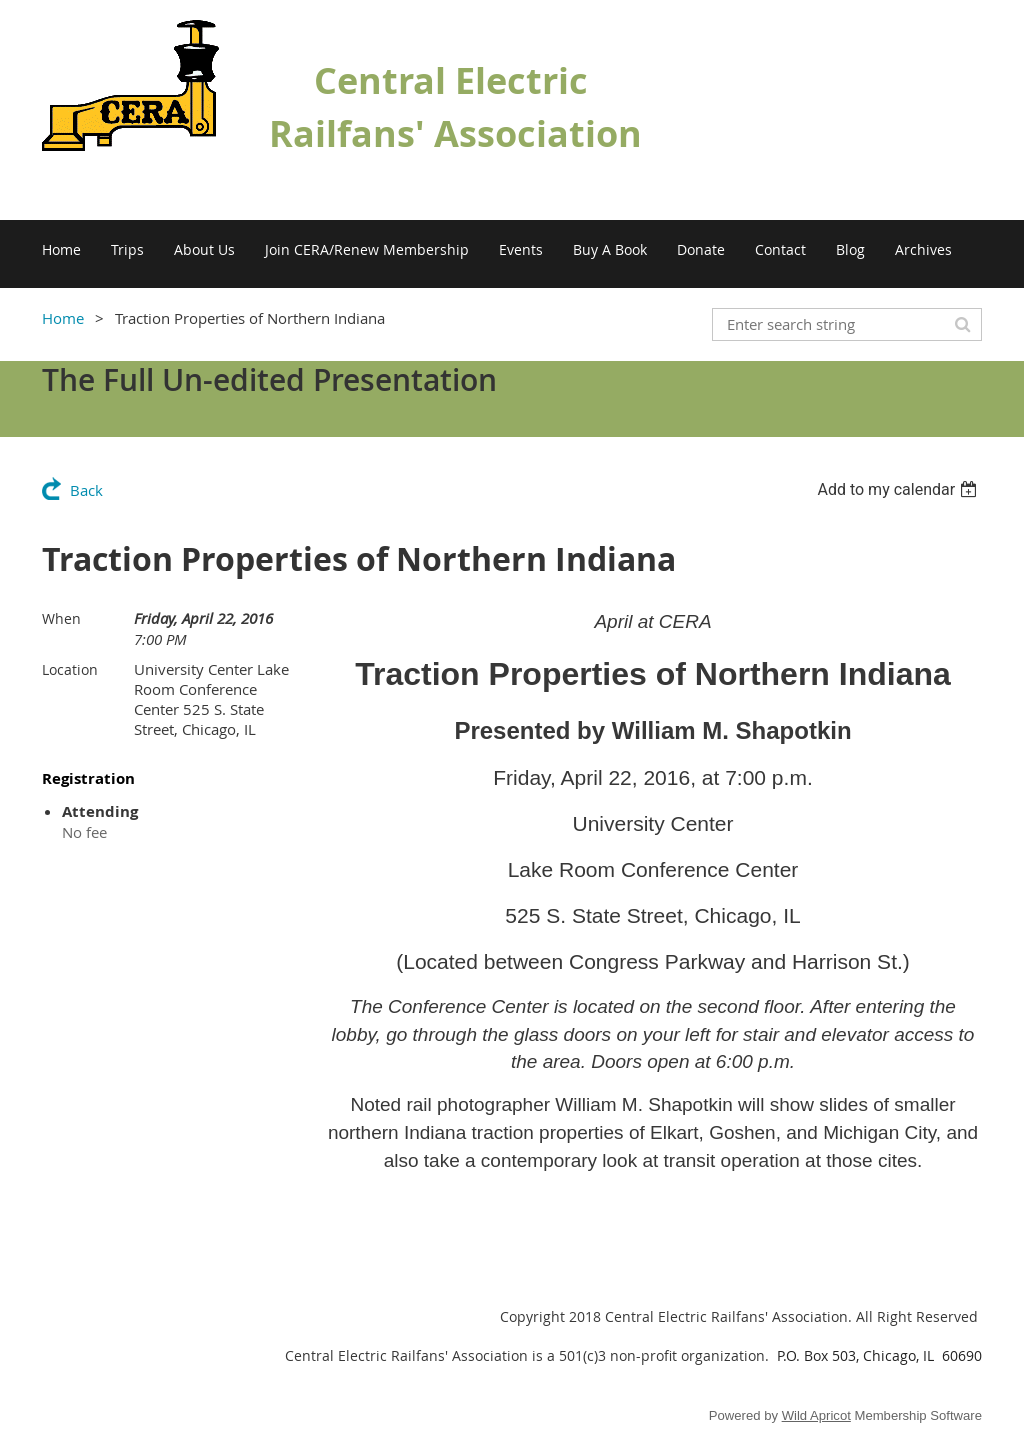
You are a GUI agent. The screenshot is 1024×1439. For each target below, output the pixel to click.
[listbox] (899, 489)
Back (86, 490)
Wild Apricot (816, 1415)
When (61, 618)
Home (63, 318)
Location (70, 669)
